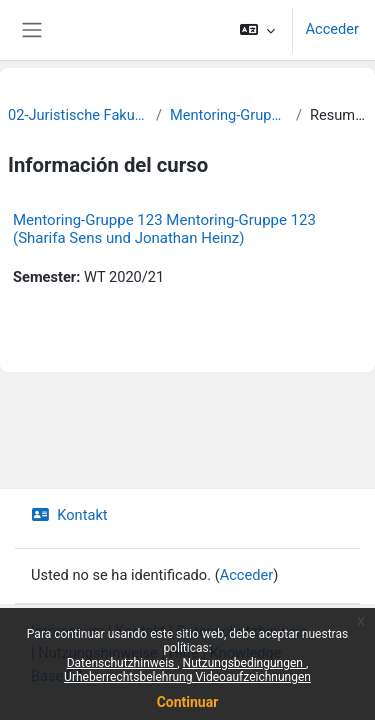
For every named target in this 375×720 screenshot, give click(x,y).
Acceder (332, 29)
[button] (257, 30)
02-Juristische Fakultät (78, 115)
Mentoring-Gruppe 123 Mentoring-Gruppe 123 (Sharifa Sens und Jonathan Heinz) (164, 229)
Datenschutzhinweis (122, 663)
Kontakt (69, 515)
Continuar (188, 702)
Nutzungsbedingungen (244, 663)
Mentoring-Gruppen (229, 115)
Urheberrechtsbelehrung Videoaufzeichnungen (187, 677)
